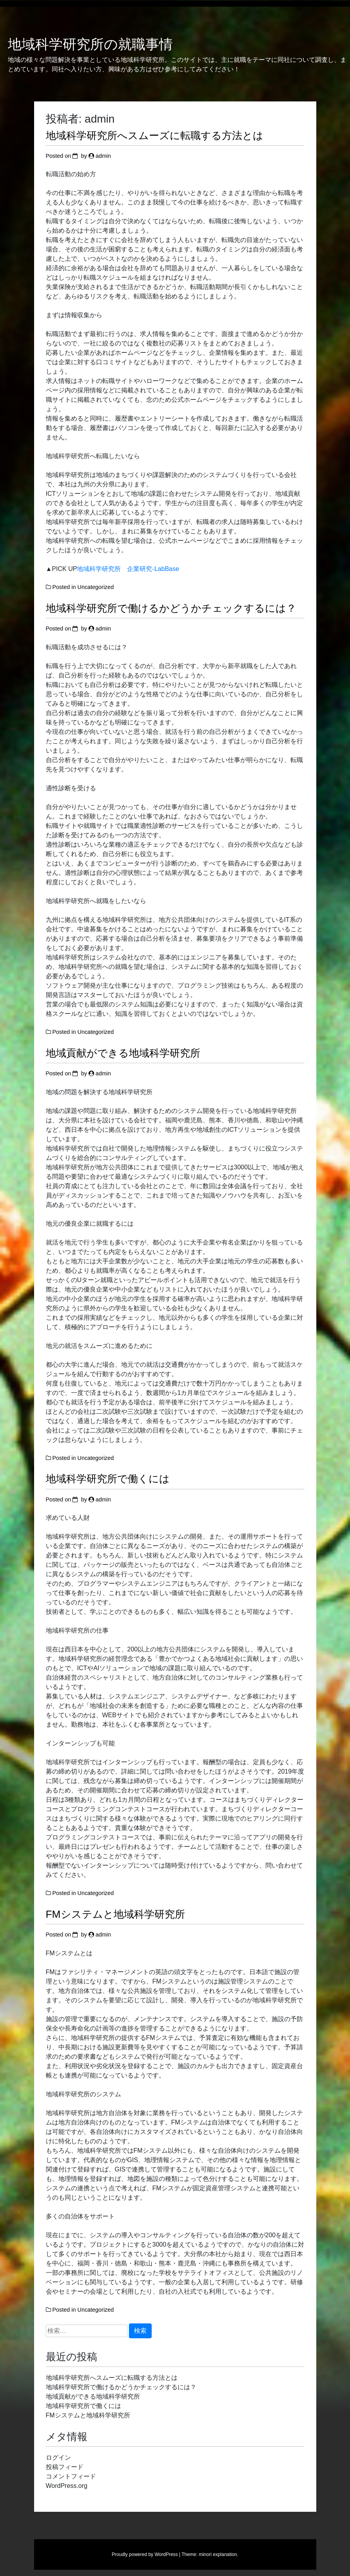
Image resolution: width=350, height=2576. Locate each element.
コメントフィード (71, 2476)
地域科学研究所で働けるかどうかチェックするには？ (171, 608)
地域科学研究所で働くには (108, 1479)
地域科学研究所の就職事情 (90, 44)
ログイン (58, 2457)
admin (103, 156)
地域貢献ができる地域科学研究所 (123, 1053)
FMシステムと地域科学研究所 (115, 1914)
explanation (225, 2554)
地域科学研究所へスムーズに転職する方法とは (154, 135)
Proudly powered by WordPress (145, 2554)
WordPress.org (66, 2485)
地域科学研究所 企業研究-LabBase (128, 568)
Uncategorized (96, 587)
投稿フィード (64, 2467)
